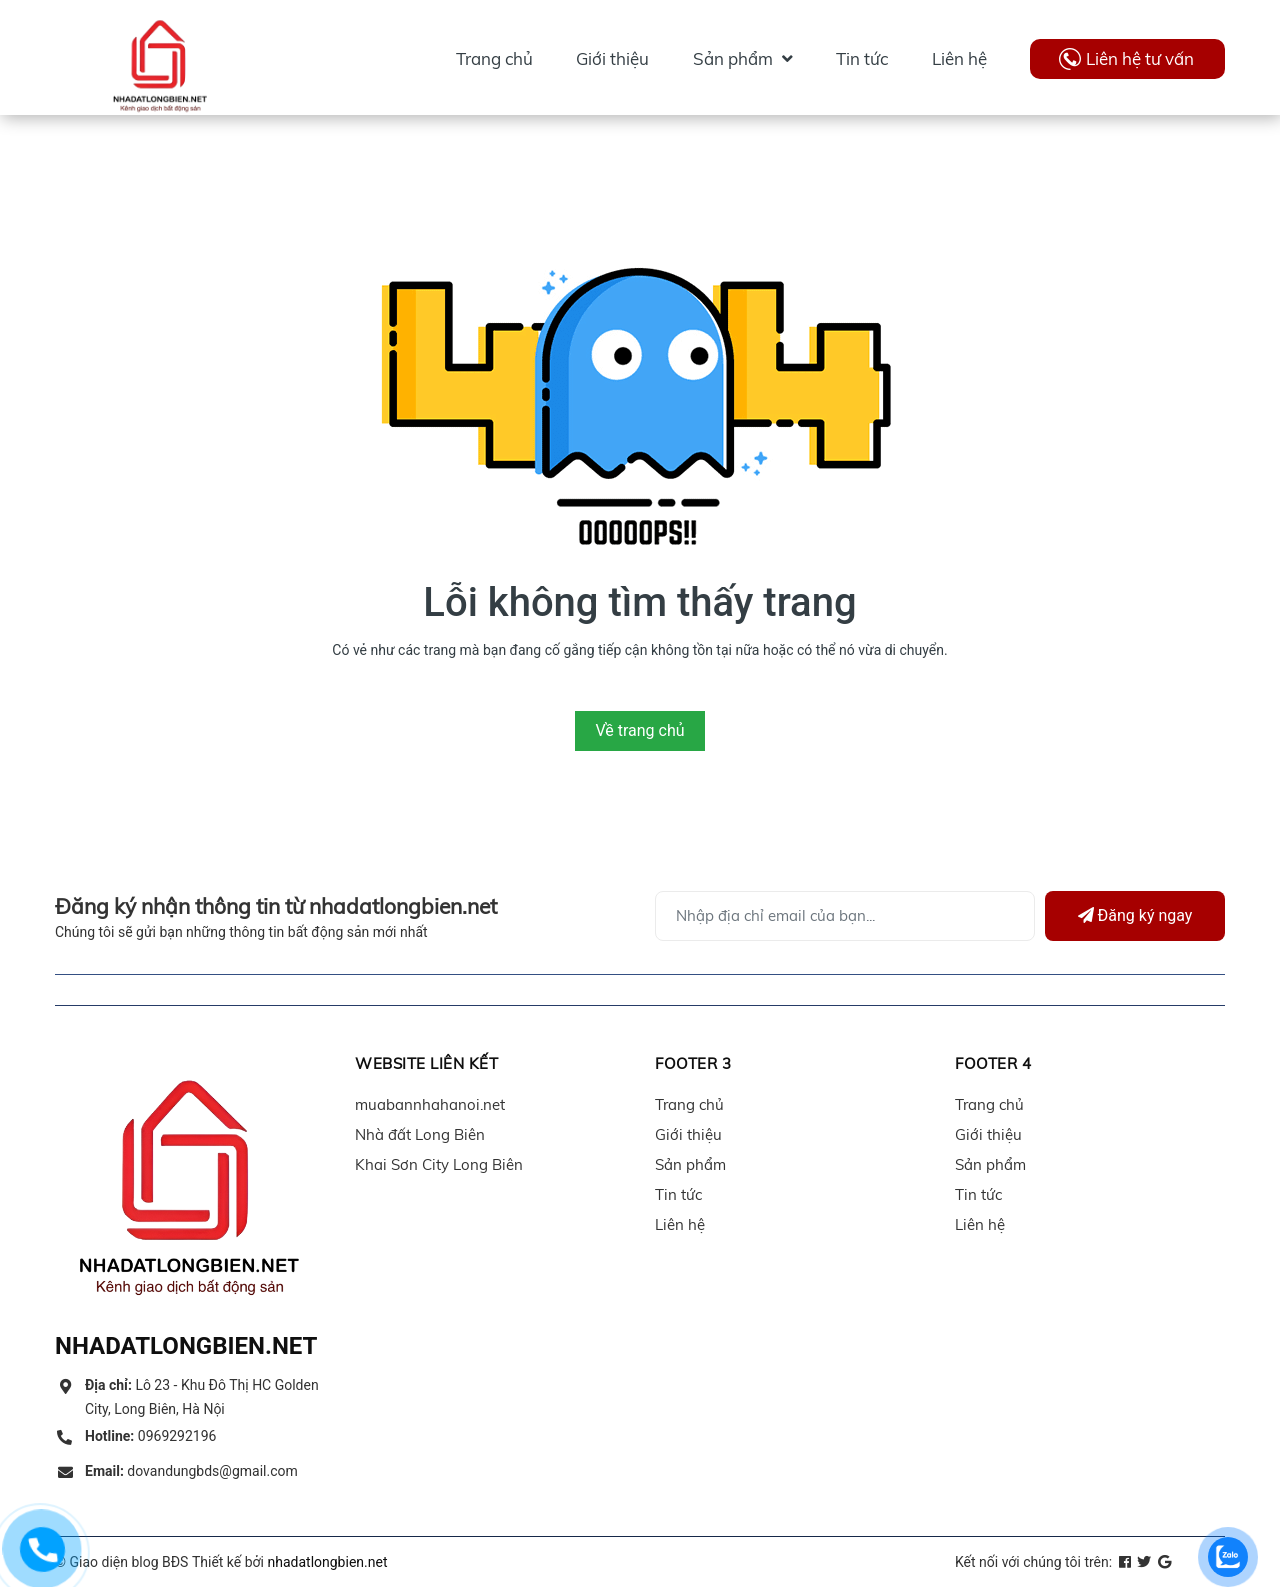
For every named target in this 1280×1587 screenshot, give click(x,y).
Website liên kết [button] (426, 1063)
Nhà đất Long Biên (420, 1134)
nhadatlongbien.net (327, 1562)
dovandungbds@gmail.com (191, 1471)
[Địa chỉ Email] (845, 916)
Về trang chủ (639, 730)
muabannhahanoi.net (430, 1104)
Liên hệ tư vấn (1140, 58)
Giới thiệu (688, 1134)
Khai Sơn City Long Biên (439, 1164)
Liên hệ (680, 1224)
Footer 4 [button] (993, 1063)
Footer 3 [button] (693, 1063)
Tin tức (678, 1194)
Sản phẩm (690, 1164)
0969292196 (150, 1436)
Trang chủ (689, 1104)
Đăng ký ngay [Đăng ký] (1135, 915)
